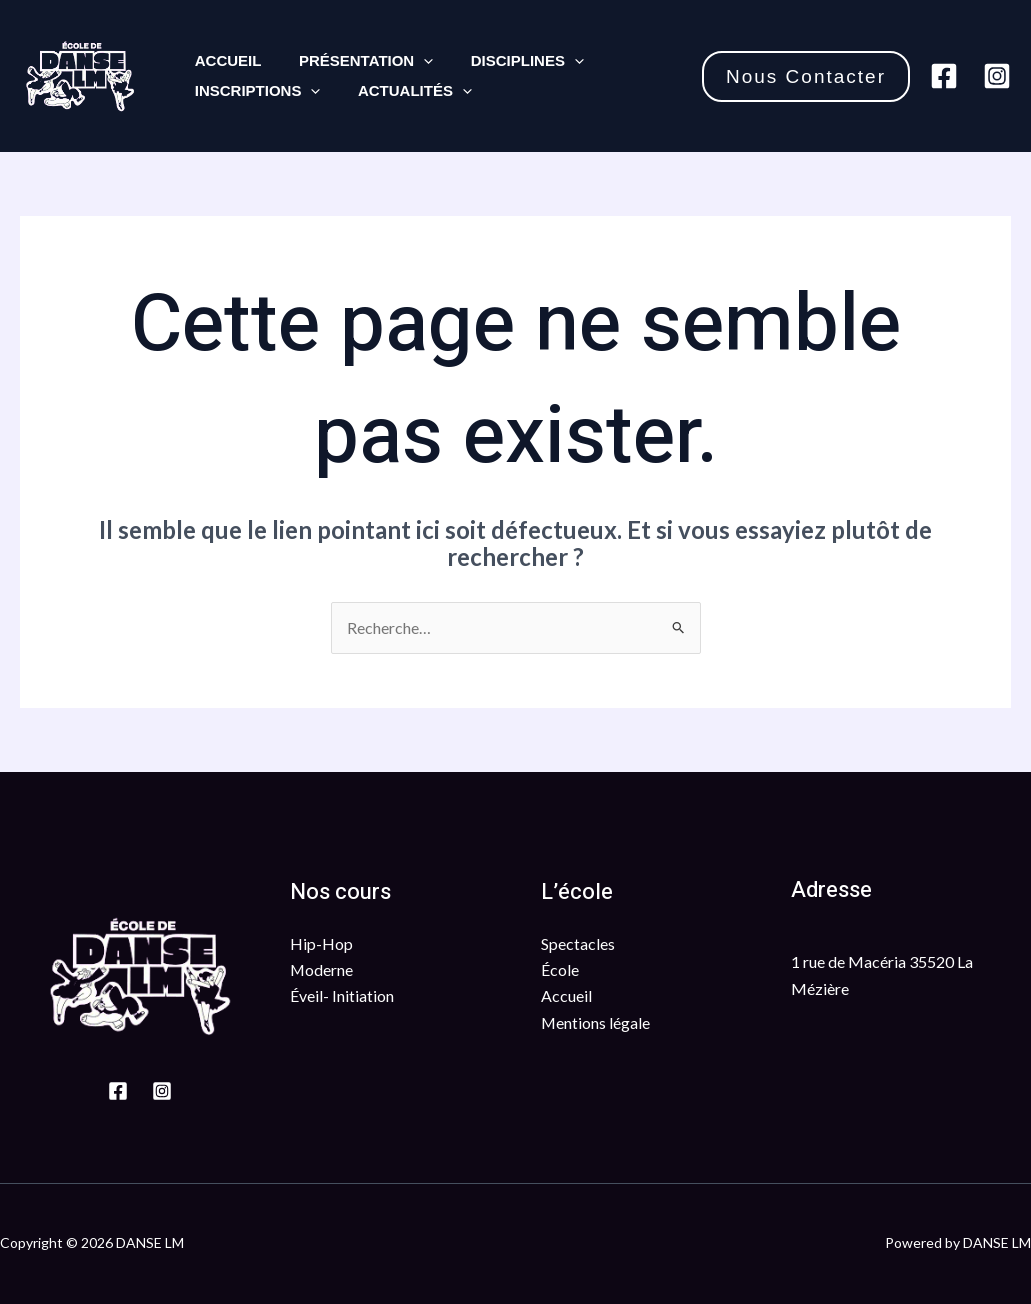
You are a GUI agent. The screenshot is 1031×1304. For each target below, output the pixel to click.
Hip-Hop (321, 943)
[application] (412, 61)
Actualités (404, 91)
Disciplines (508, 61)
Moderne (322, 969)
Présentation (355, 61)
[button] (806, 76)
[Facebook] (944, 76)
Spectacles (578, 943)
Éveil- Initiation (342, 996)
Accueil (224, 60)
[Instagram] (997, 76)
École (560, 969)
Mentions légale (596, 1022)
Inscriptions (254, 91)
